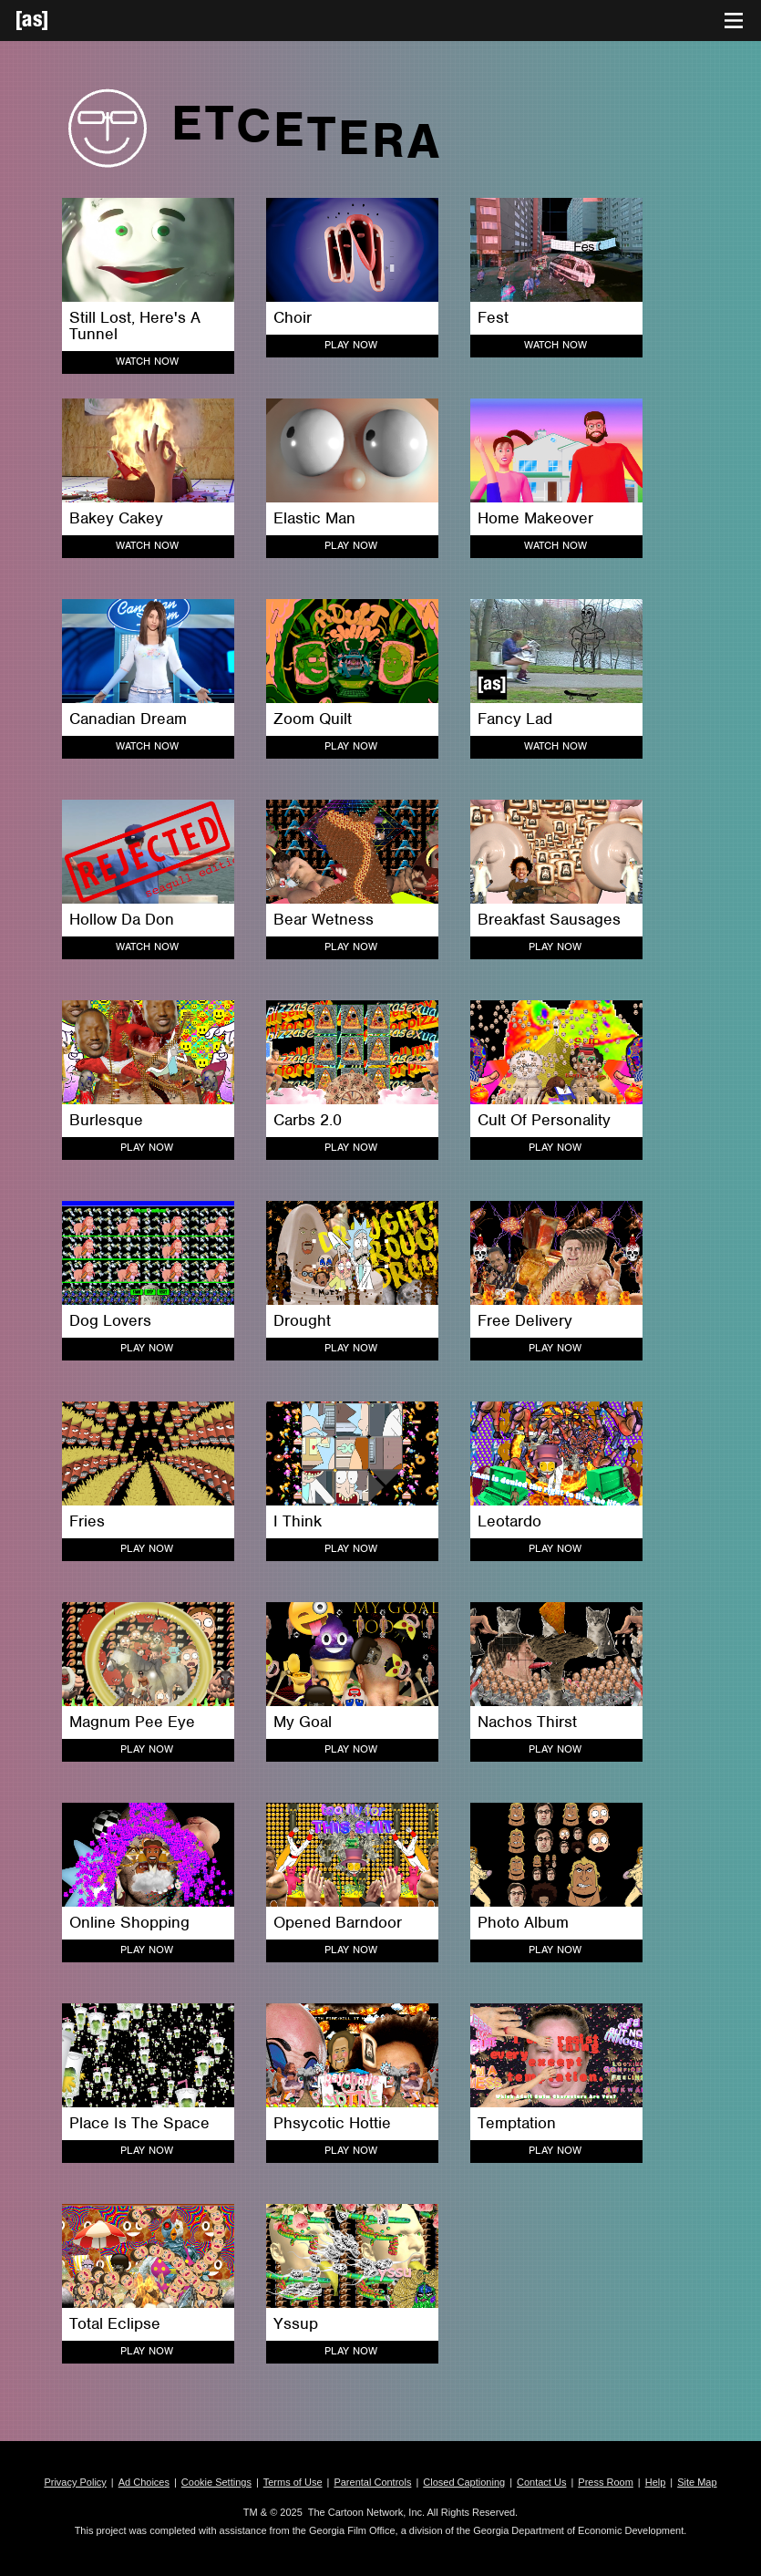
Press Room (605, 2482)
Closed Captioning (464, 2482)
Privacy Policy (75, 2482)
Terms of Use (293, 2482)
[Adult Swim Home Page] (54, 20)
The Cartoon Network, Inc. (366, 2512)
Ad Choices (144, 2482)
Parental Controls (372, 2482)
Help (655, 2482)
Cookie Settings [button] (216, 2482)
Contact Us (541, 2482)
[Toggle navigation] (733, 21)
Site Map (696, 2482)
